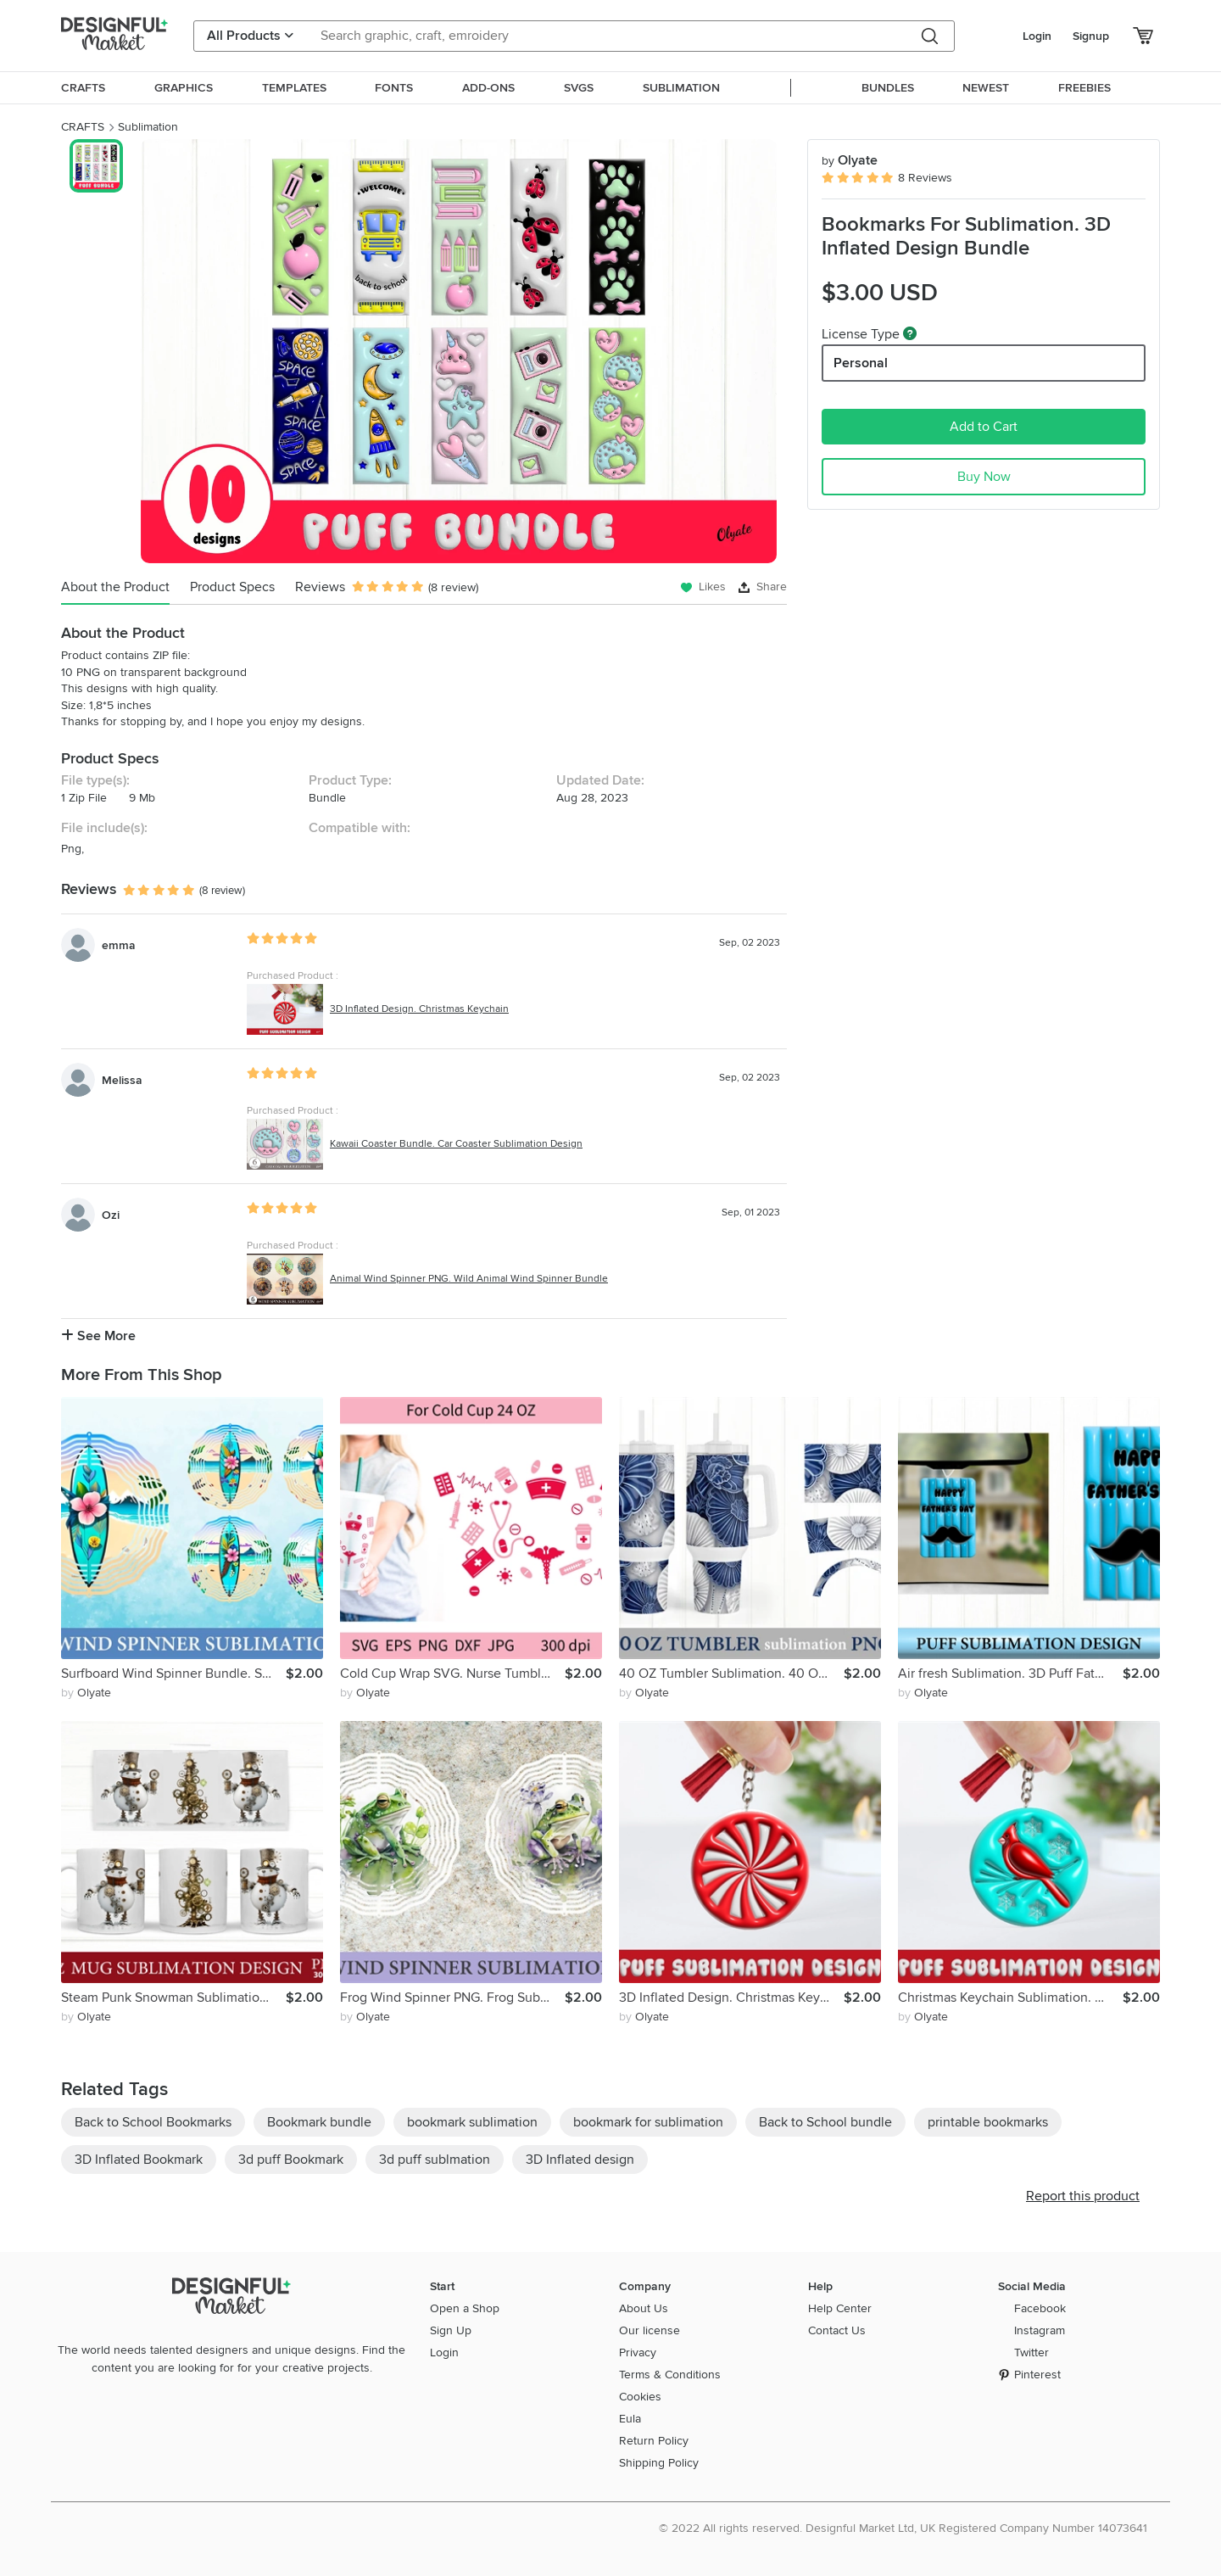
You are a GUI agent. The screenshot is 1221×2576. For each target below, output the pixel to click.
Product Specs (232, 586)
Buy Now (984, 476)
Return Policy (654, 2441)
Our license (649, 2330)
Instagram (1039, 2330)
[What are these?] (910, 333)
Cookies (640, 2396)
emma (119, 945)
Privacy (637, 2352)
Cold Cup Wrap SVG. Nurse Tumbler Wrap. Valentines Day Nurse (452, 1673)
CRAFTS (82, 127)
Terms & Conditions (670, 2374)
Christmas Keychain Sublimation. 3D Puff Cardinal (1010, 1997)
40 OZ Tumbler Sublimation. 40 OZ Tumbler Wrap (731, 1673)
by (86, 1693)
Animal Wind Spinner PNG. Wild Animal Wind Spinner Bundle (469, 1278)
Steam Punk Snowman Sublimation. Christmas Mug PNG (173, 1997)
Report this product (1083, 2196)
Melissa (122, 1080)
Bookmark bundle (319, 2122)
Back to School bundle (825, 2122)
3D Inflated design (580, 2159)
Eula (630, 2418)
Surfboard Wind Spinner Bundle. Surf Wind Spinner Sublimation (173, 1673)
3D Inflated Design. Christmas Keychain (419, 1009)
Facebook (1040, 2308)
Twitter (1031, 2352)
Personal (861, 363)
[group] (458, 351)
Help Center (840, 2308)
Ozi (111, 1215)
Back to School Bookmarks (153, 2122)
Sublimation (148, 127)
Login (1037, 36)
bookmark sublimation (472, 2122)
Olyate (850, 160)
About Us (643, 2308)
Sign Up (450, 2330)
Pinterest (1037, 2374)
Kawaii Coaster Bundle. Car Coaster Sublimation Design (456, 1143)
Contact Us (837, 2330)
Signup (1091, 36)
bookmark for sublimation (648, 2122)
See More (98, 1335)
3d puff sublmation (434, 2159)
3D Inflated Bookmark (139, 2159)
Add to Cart (984, 426)
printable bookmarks (988, 2122)
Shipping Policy (659, 2463)
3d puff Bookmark (290, 2159)
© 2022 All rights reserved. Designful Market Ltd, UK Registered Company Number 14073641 (903, 2528)
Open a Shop (464, 2308)
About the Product (115, 586)
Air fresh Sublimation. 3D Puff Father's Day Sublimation (1010, 1673)
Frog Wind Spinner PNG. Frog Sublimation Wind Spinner (452, 1997)
